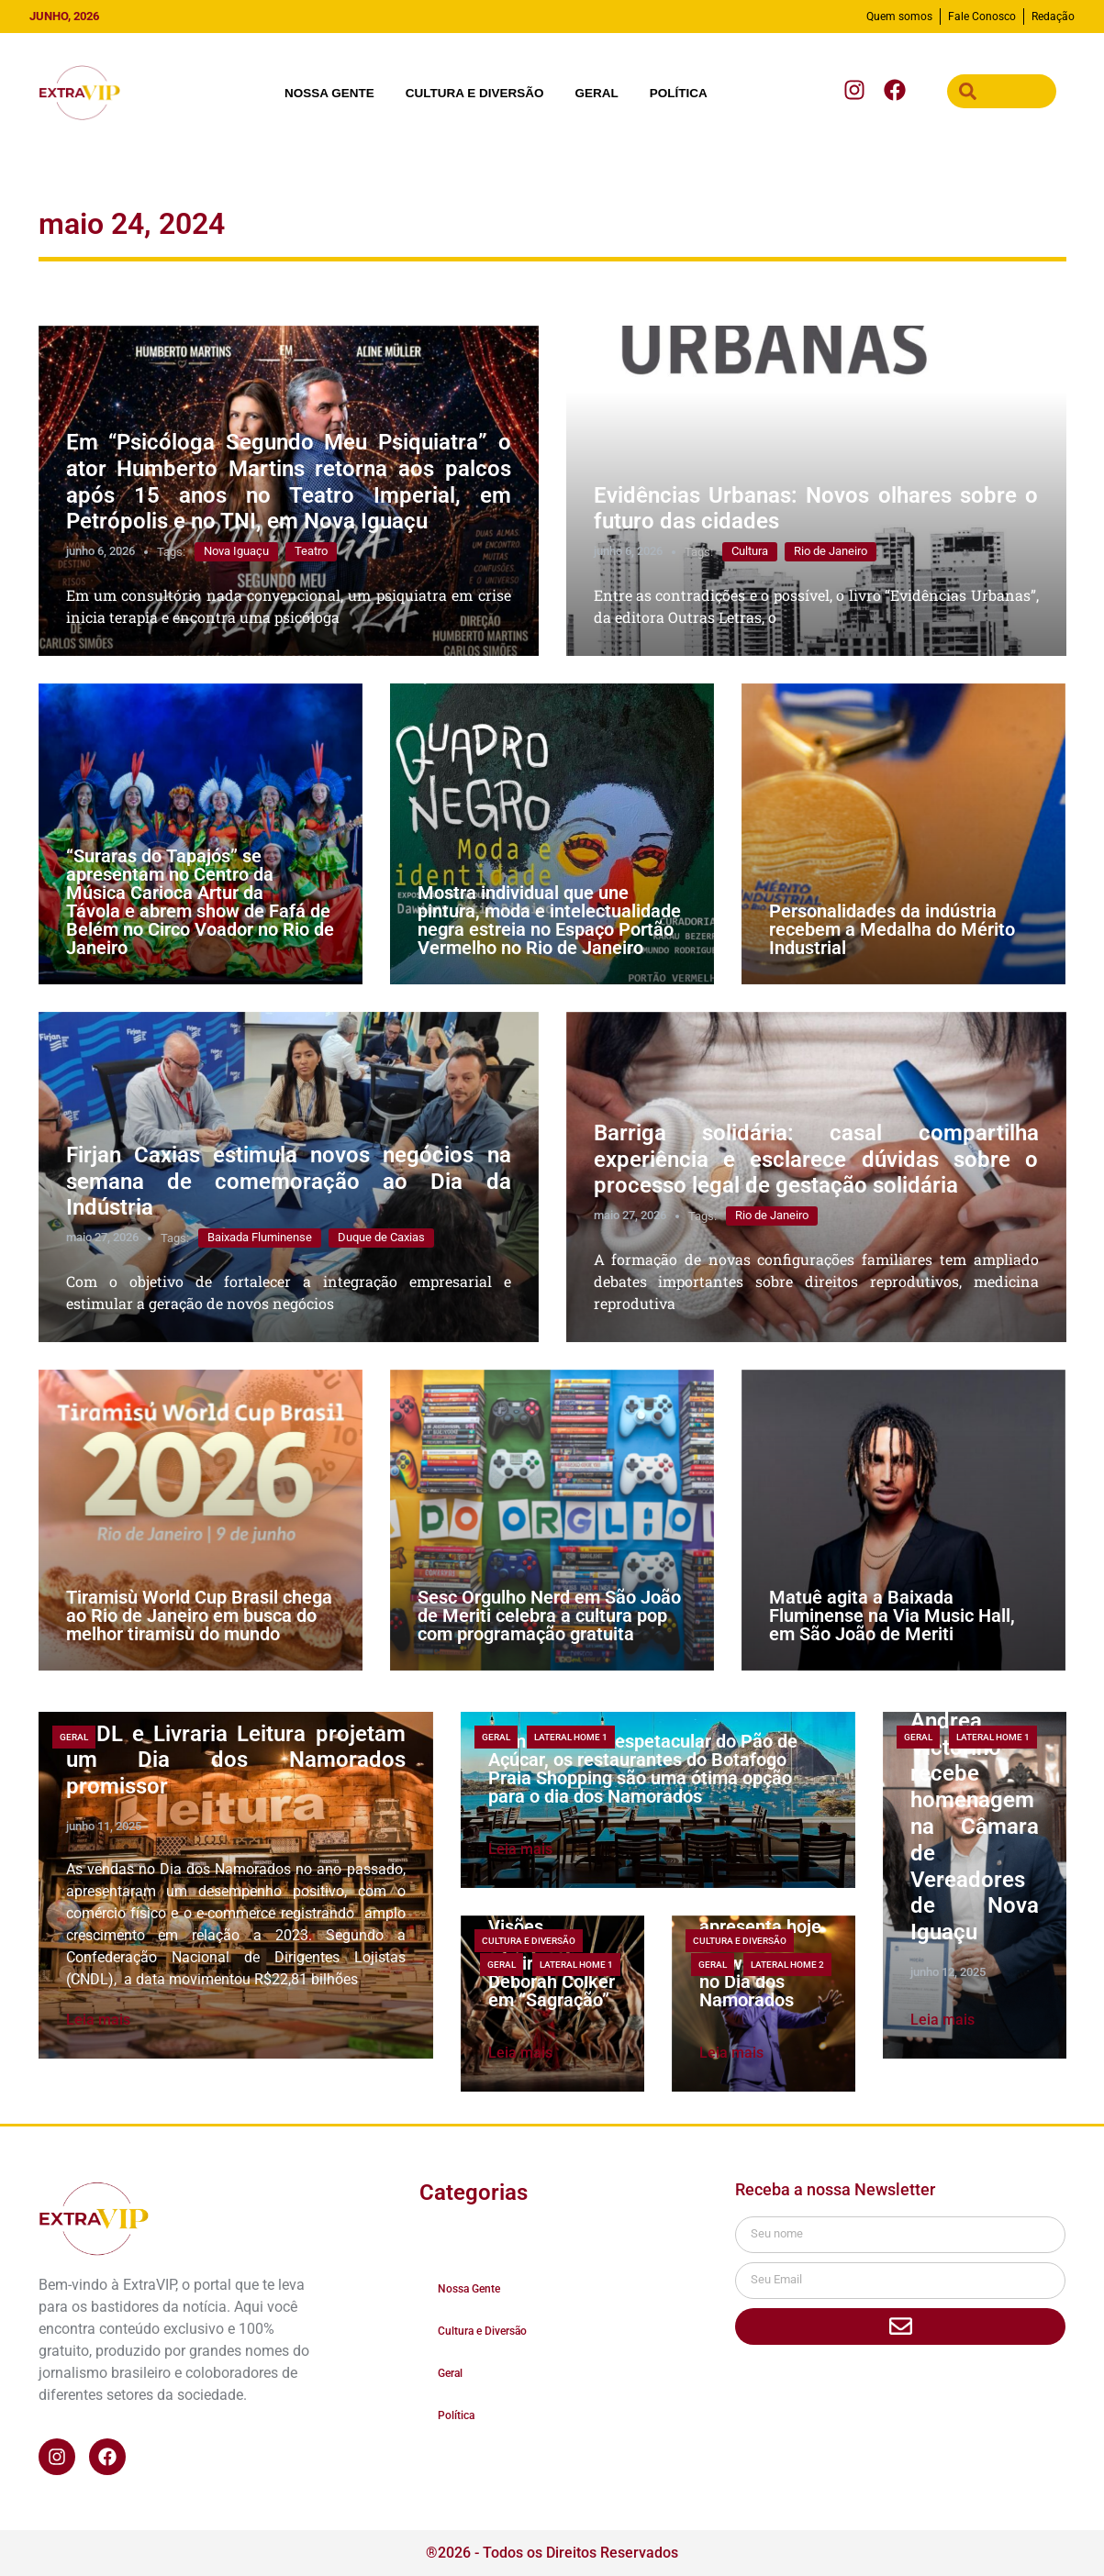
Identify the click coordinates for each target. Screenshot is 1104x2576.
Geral (597, 93)
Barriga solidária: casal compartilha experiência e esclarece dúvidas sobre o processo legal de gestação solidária (816, 1159)
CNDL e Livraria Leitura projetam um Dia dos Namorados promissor (236, 1760)
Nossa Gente (329, 93)
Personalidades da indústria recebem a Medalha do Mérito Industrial (892, 929)
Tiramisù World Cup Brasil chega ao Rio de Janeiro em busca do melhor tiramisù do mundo (199, 1615)
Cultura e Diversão (475, 93)
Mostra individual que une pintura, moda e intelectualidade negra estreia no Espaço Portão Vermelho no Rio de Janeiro (549, 920)
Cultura (749, 551)
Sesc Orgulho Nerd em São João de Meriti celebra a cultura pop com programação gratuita (549, 1615)
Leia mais (98, 2019)
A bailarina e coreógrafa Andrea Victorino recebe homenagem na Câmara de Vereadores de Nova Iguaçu (974, 1800)
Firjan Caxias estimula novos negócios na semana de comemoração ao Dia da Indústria (288, 1181)
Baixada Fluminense (259, 1237)
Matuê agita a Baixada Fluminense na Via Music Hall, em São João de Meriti (892, 1615)
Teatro (311, 551)
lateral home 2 (787, 1965)
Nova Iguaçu (236, 551)
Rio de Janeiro (830, 551)
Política (679, 93)
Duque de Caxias (381, 1237)
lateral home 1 (571, 1737)
